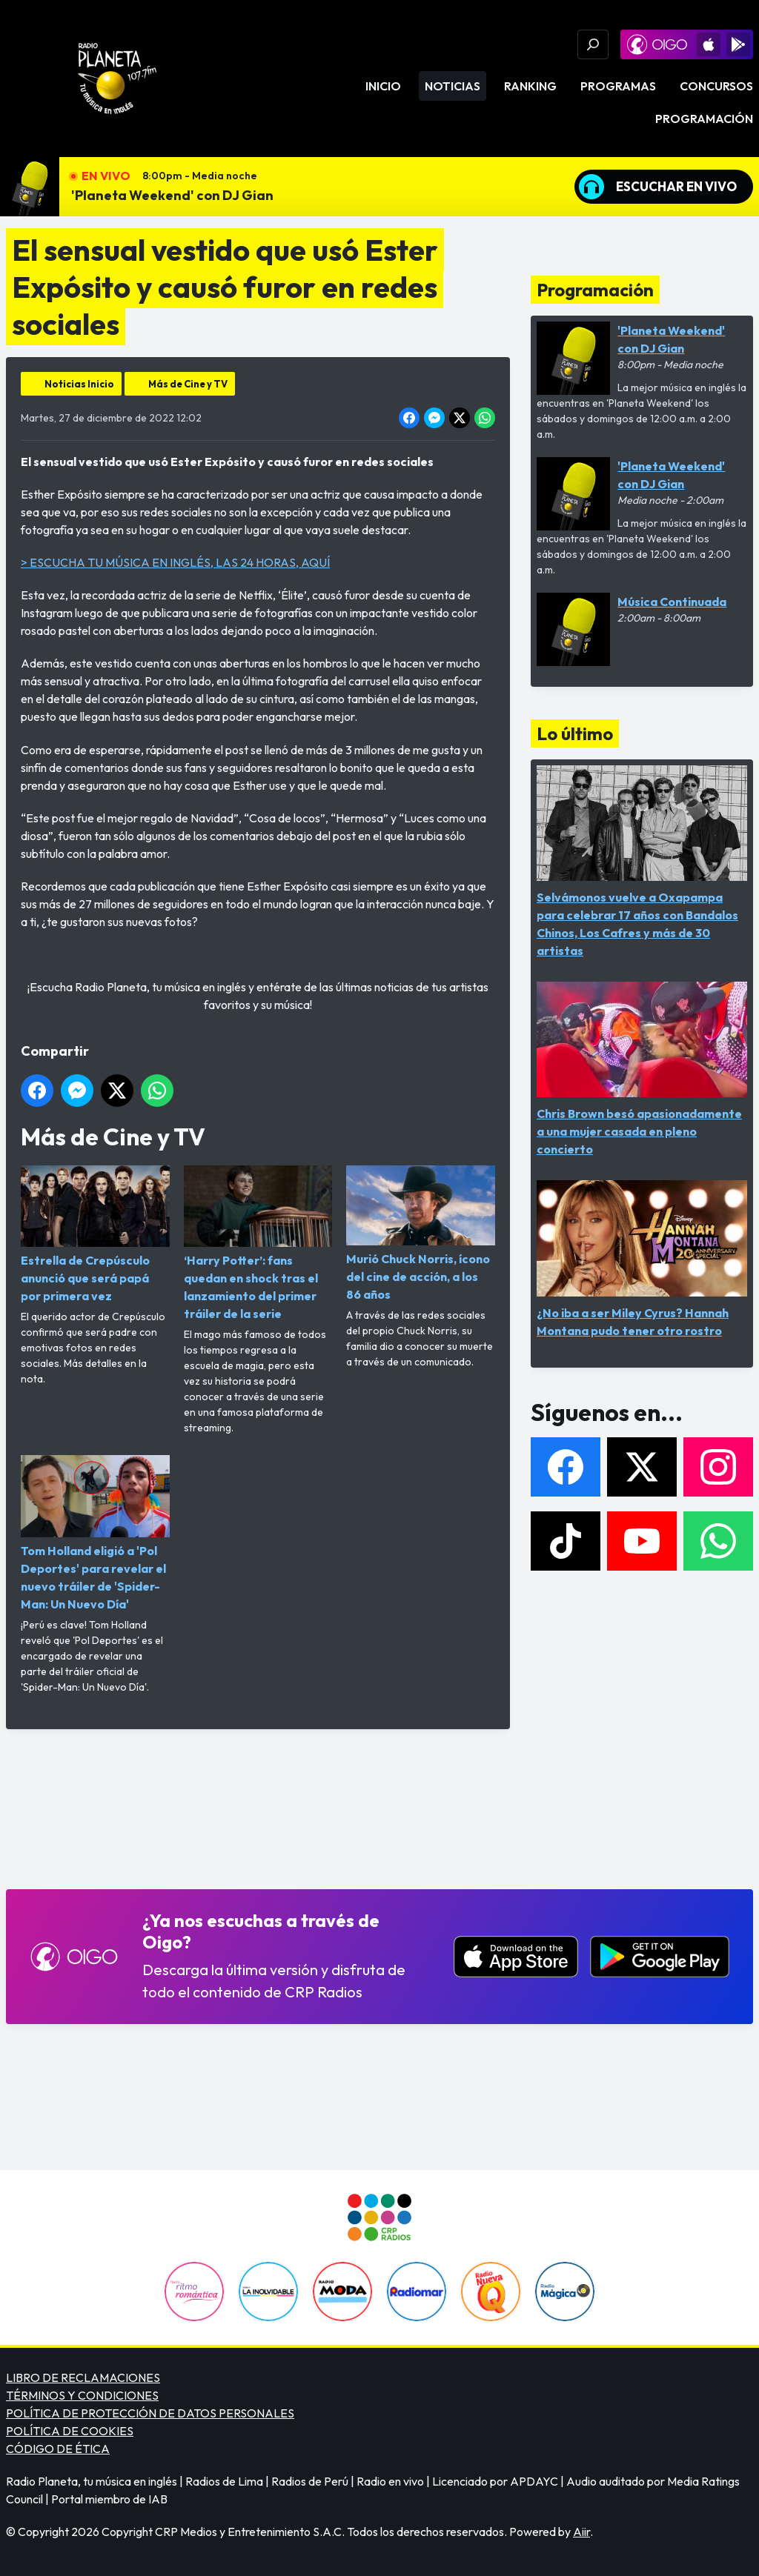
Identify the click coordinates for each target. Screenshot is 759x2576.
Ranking (530, 86)
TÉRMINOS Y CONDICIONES (82, 2395)
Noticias (452, 86)
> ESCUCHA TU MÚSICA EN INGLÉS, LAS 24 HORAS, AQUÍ (175, 562)
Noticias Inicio (79, 384)
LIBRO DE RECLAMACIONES (83, 2377)
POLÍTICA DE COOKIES (69, 2430)
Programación (704, 118)
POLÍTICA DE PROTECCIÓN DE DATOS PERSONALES (150, 2413)
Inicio (383, 86)
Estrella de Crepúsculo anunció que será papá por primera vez (95, 1234)
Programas (618, 86)
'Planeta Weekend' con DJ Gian (172, 195)
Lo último (575, 733)
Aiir (581, 2531)
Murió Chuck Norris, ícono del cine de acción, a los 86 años (420, 1233)
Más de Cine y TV (188, 384)
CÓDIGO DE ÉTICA (58, 2448)
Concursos (716, 86)
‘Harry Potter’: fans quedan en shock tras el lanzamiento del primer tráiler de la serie (258, 1243)
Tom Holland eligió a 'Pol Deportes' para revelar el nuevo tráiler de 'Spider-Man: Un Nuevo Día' (95, 1533)
